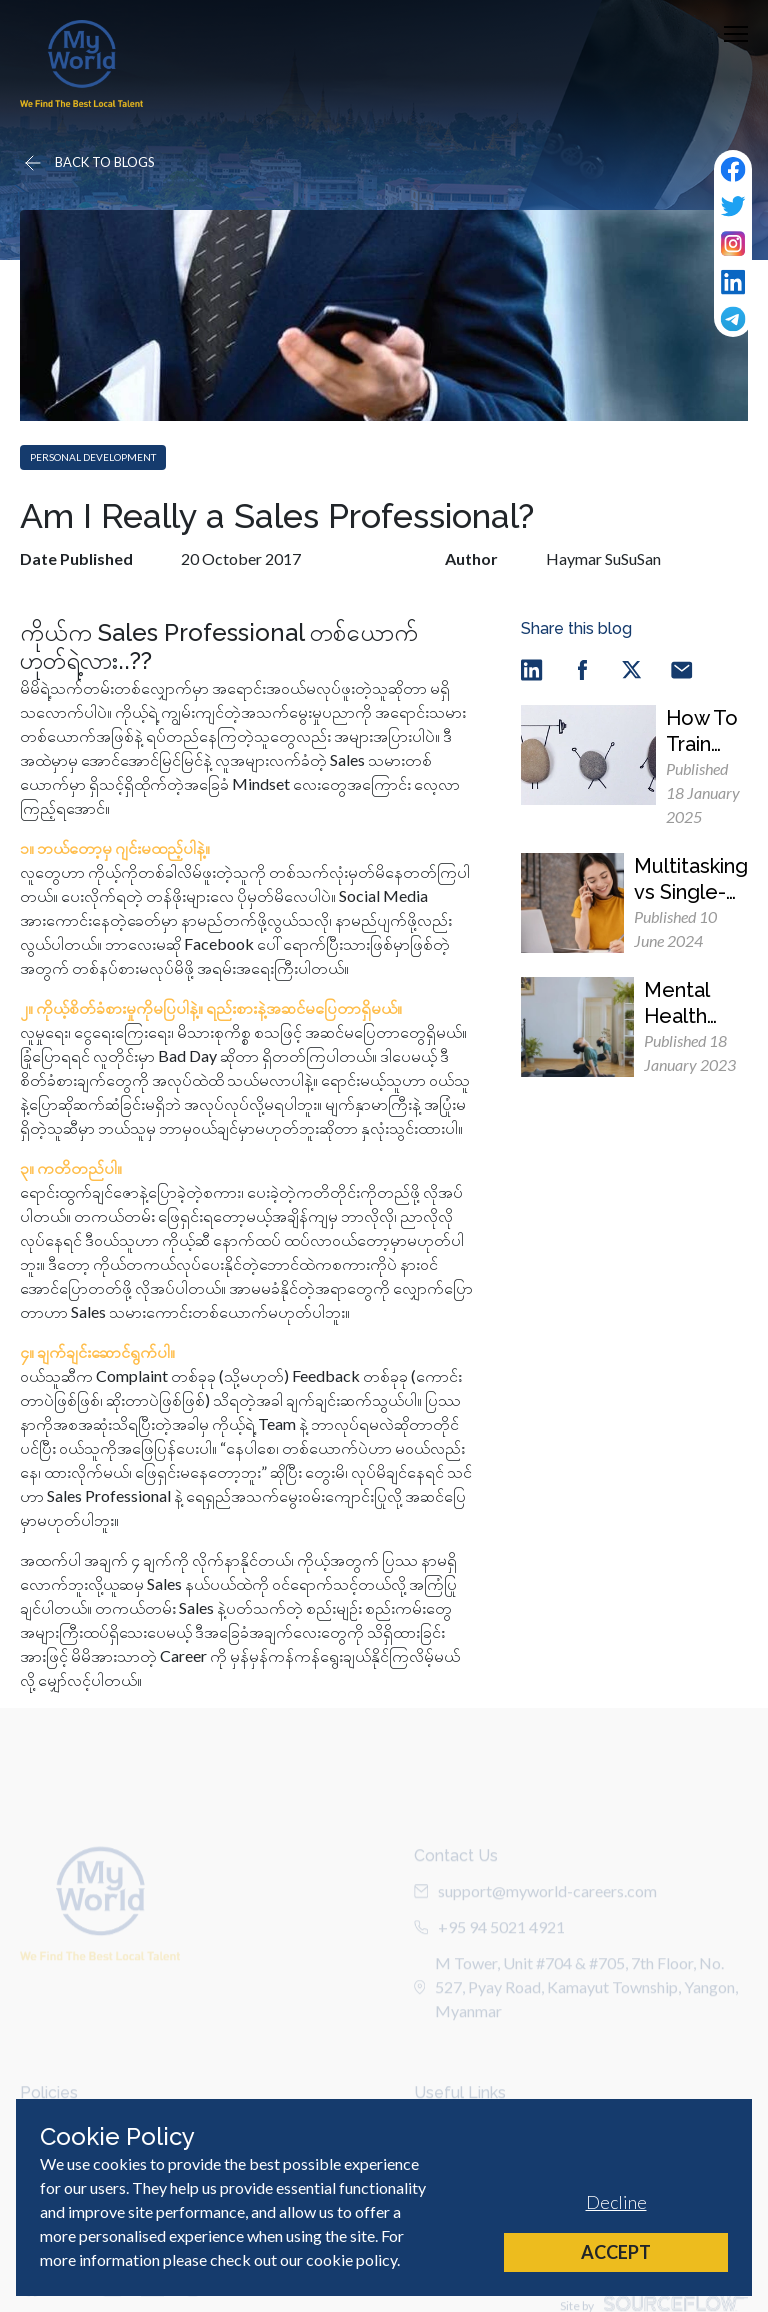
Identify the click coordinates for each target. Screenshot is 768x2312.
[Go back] (88, 163)
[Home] (81, 63)
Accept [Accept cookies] (616, 2252)
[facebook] (582, 668)
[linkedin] (532, 668)
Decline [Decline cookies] (616, 2202)
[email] (682, 668)
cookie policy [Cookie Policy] (351, 2259)
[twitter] (632, 668)
